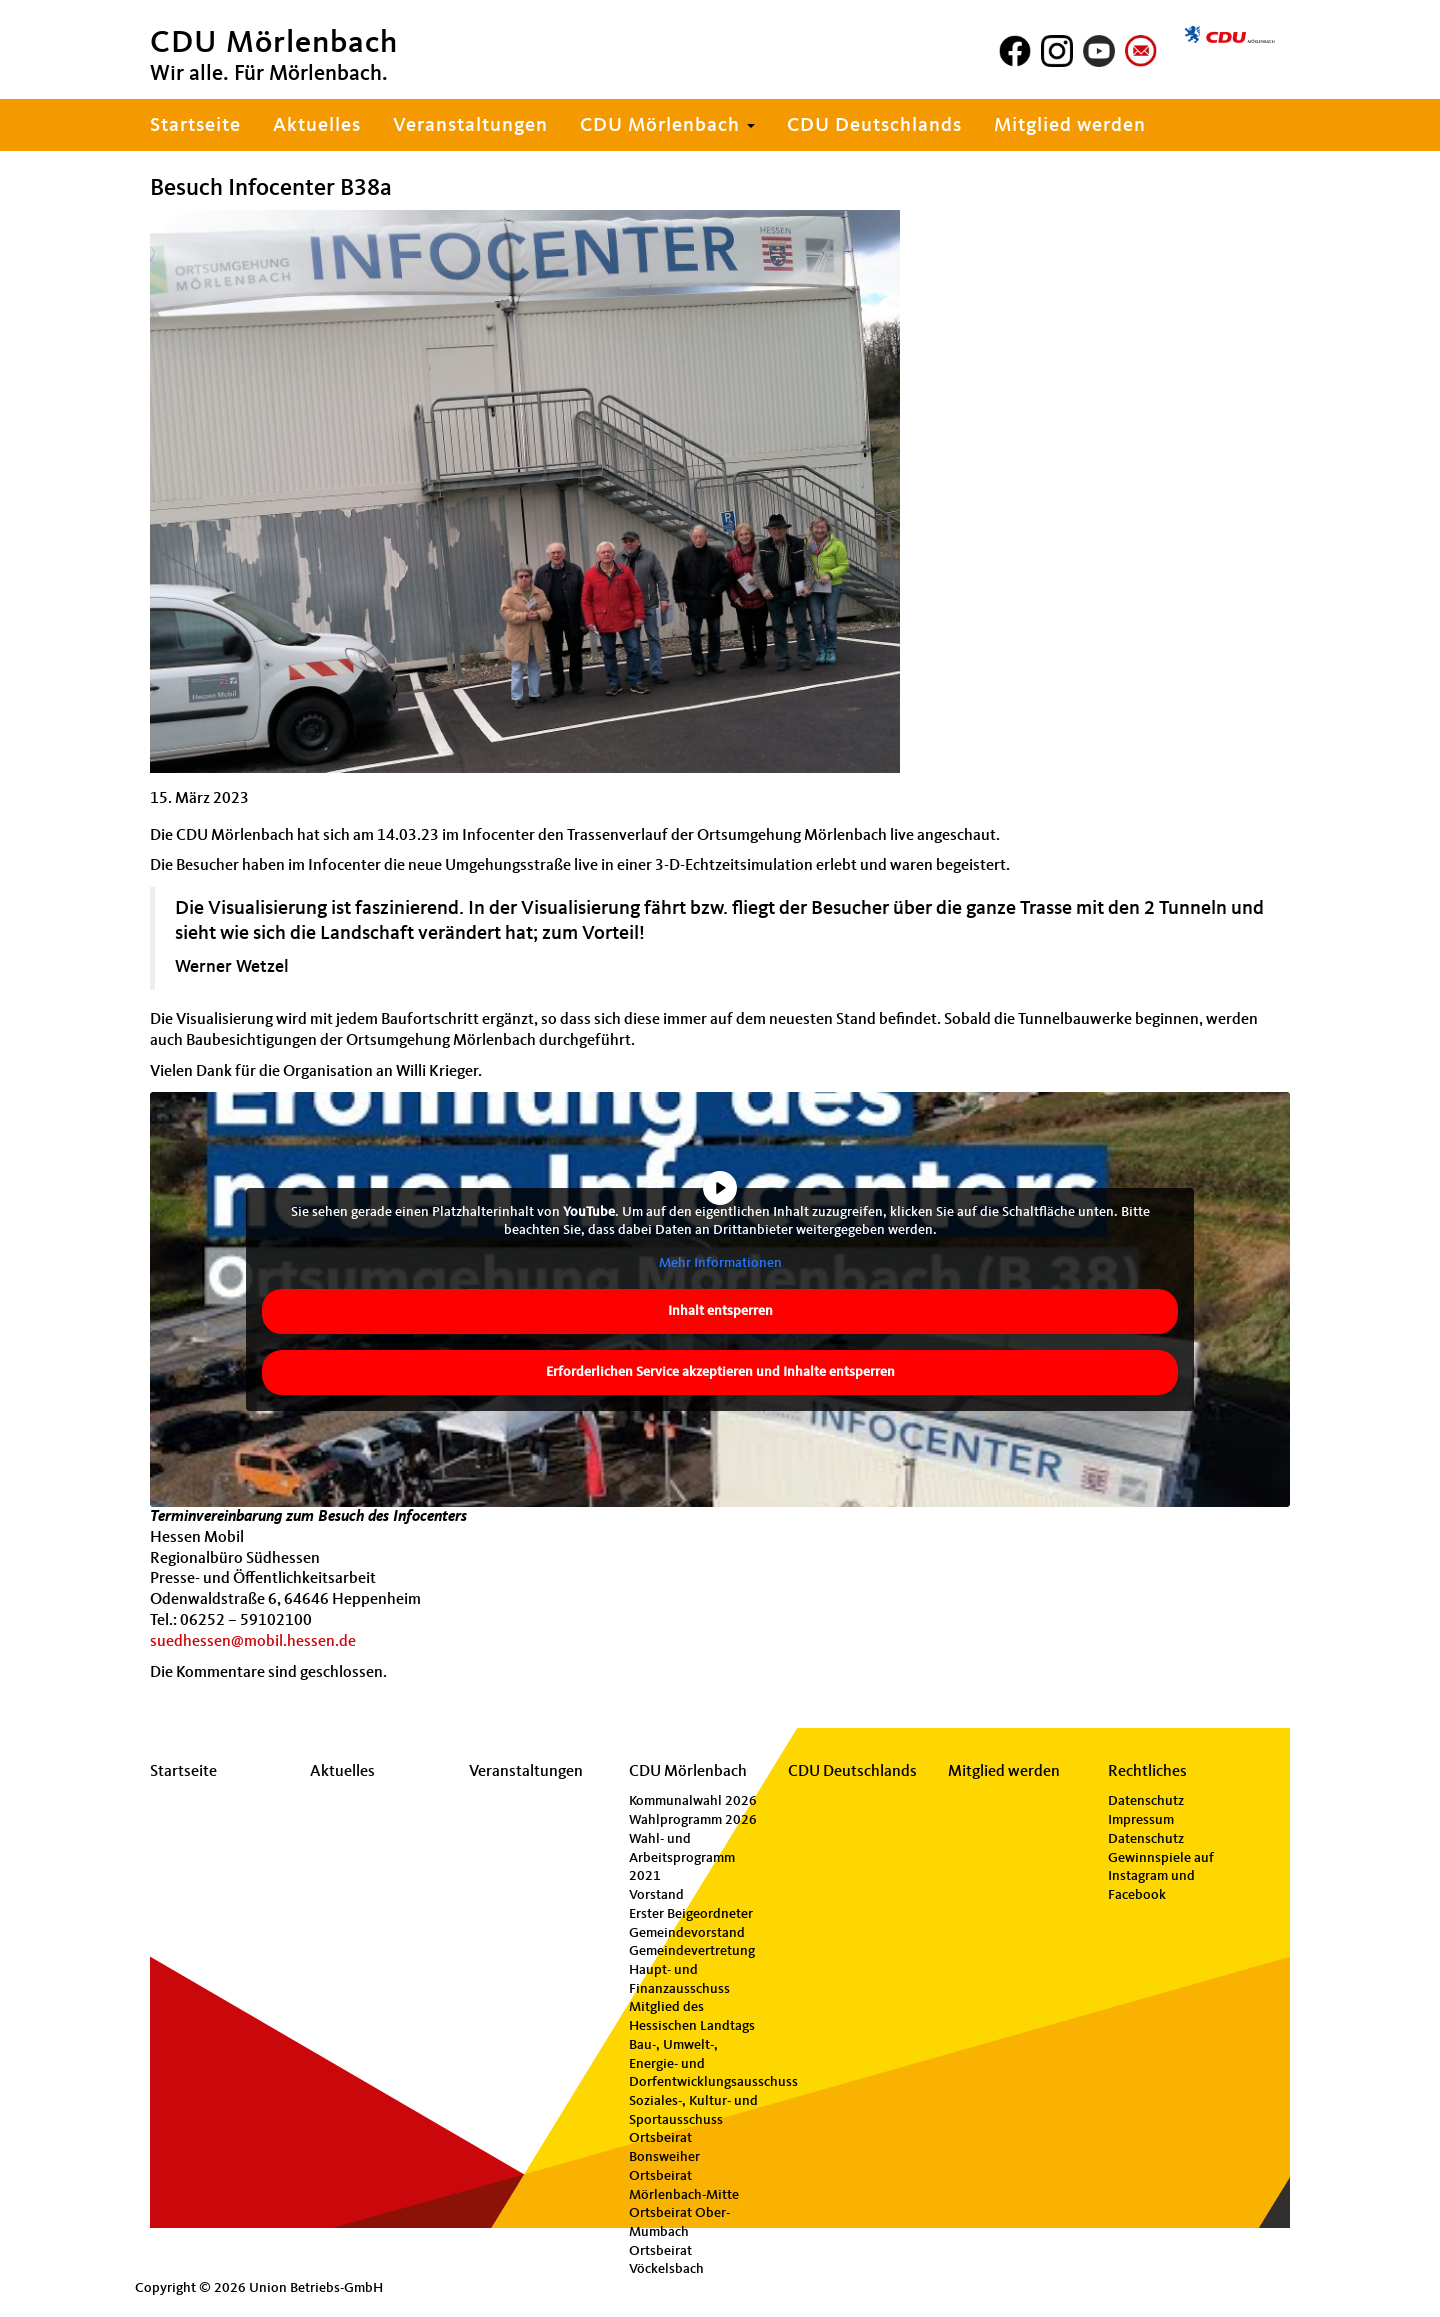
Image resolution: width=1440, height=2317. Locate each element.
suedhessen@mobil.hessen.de (253, 1642)
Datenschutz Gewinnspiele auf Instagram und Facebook (1161, 1867)
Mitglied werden (1070, 126)
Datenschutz (1146, 1801)
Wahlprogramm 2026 (693, 1820)
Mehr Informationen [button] (720, 1263)
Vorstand (656, 1895)
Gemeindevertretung (692, 1951)
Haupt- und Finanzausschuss (679, 1979)
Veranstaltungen (470, 126)
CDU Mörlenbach (667, 126)
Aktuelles (317, 126)
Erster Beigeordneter (691, 1914)
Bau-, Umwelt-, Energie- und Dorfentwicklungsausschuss (697, 2063)
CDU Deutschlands (874, 126)
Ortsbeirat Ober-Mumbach (679, 2222)
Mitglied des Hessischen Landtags (692, 2016)
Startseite (195, 126)
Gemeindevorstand (687, 1933)
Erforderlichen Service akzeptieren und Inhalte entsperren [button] (720, 1372)
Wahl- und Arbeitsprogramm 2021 (682, 1857)
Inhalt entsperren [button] (720, 1311)
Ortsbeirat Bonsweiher (664, 2147)
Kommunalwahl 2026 (693, 1801)
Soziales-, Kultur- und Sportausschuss (693, 2110)
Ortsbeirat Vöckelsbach (666, 2260)
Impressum (1141, 1820)
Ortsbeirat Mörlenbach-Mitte (684, 2185)
